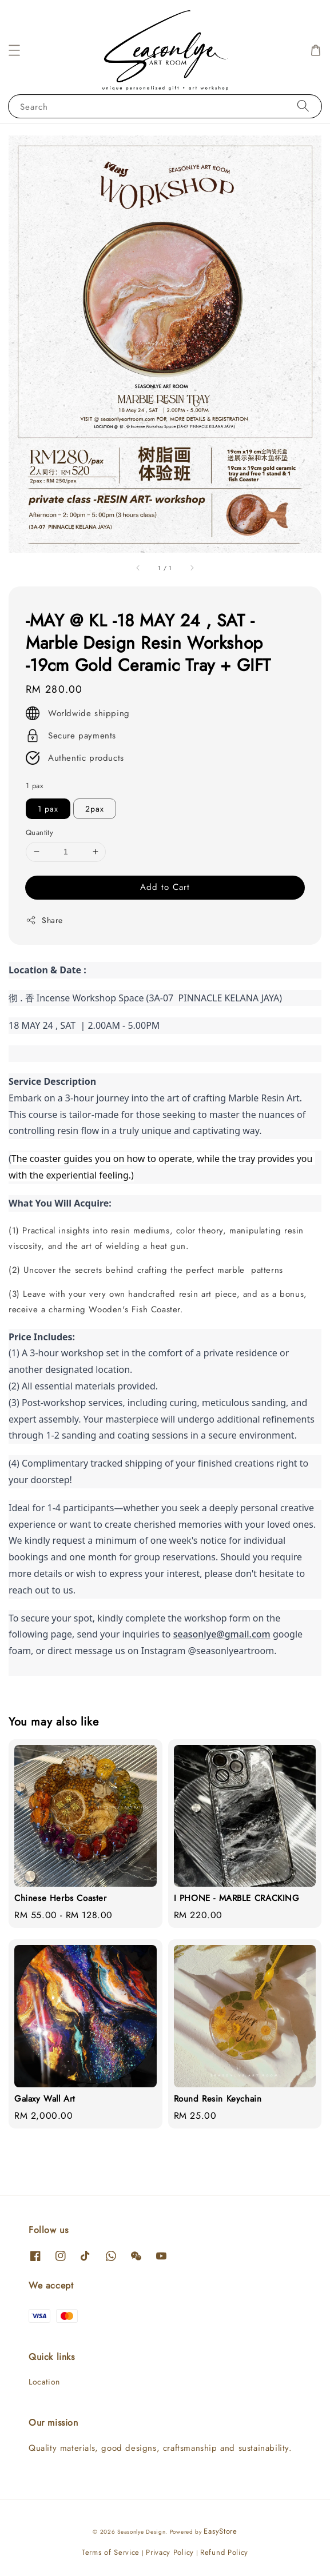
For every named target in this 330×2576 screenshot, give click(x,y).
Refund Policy (224, 2552)
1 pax (34, 785)
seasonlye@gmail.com (222, 1634)
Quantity (39, 832)
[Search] (303, 106)
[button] (14, 50)
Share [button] (44, 920)
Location (44, 2381)
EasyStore (220, 2531)
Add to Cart (165, 887)
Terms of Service (111, 2552)
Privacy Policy (170, 2552)
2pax (94, 808)
